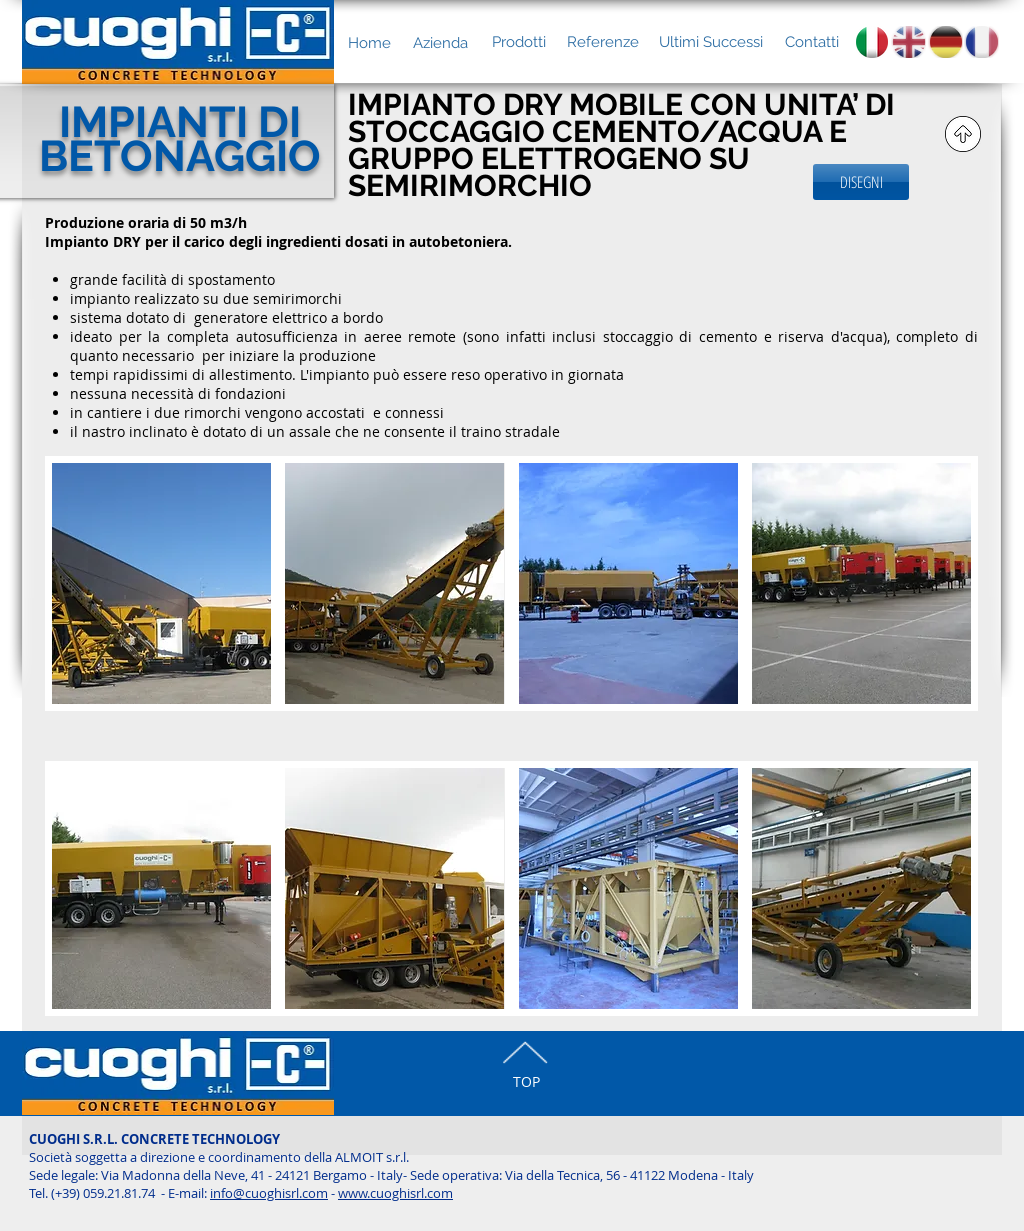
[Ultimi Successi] (711, 42)
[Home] (369, 43)
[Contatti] (811, 42)
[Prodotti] (518, 42)
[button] (161, 608)
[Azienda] (440, 43)
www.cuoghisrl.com (395, 1193)
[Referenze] (602, 42)
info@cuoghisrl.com (269, 1193)
